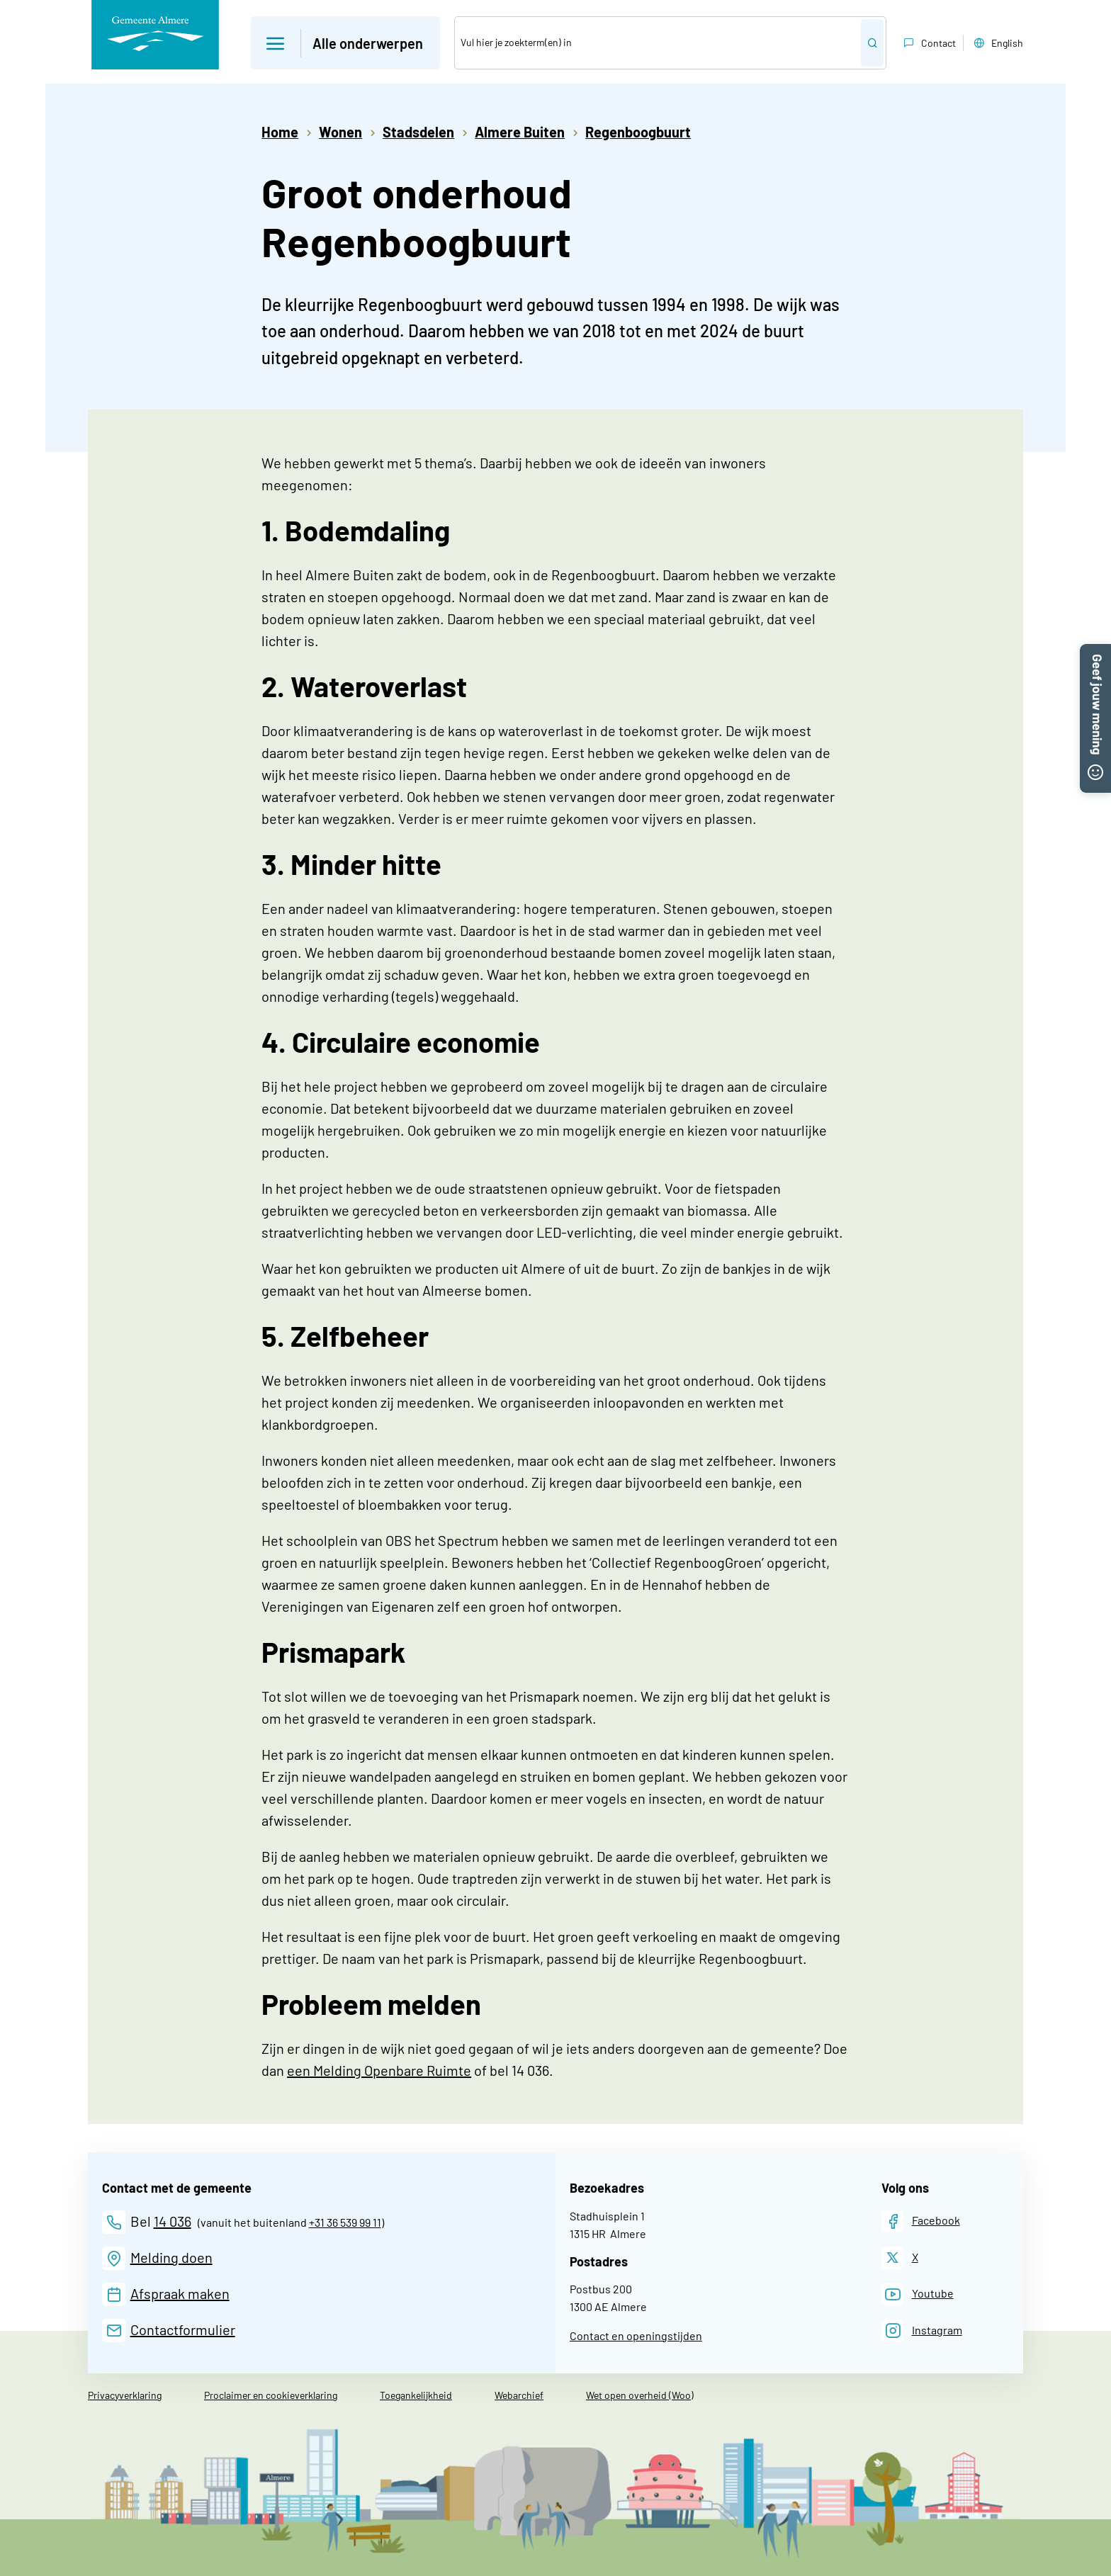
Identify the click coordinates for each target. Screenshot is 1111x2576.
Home (279, 131)
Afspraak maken (180, 2293)
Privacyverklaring (125, 2395)
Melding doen (171, 2257)
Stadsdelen (418, 131)
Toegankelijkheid (416, 2395)
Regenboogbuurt (638, 131)
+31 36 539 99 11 (345, 2222)
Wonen (340, 131)
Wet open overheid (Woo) (640, 2395)
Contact (928, 43)
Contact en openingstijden (636, 2335)
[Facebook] (920, 2221)
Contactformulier (182, 2329)
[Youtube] (917, 2294)
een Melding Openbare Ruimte (379, 2070)
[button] (1095, 652)
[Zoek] (658, 43)
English (997, 43)
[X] (899, 2258)
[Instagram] (921, 2330)
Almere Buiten (520, 131)
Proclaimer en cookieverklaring (270, 2395)
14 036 (172, 2221)
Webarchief (519, 2395)
